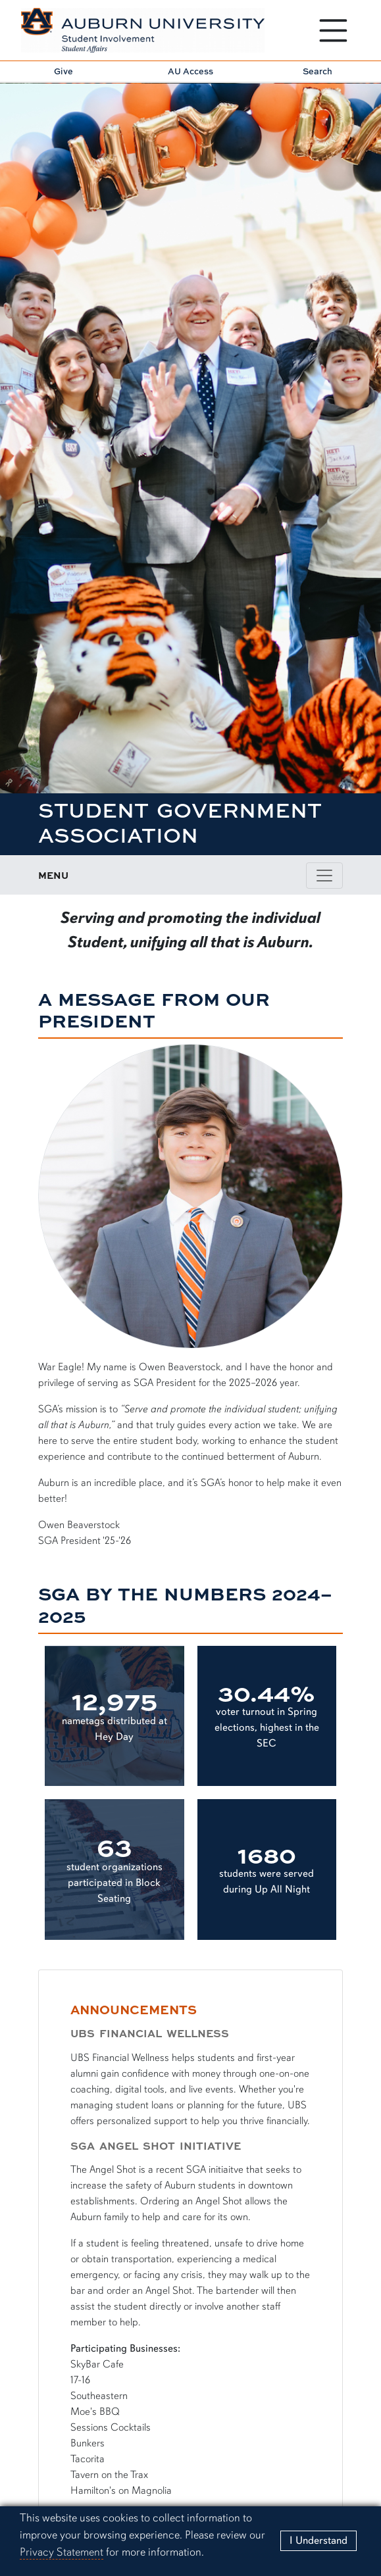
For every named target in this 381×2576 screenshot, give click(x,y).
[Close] (318, 2541)
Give (63, 71)
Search (317, 71)
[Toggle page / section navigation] (324, 875)
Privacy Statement (61, 2552)
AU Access (190, 71)
